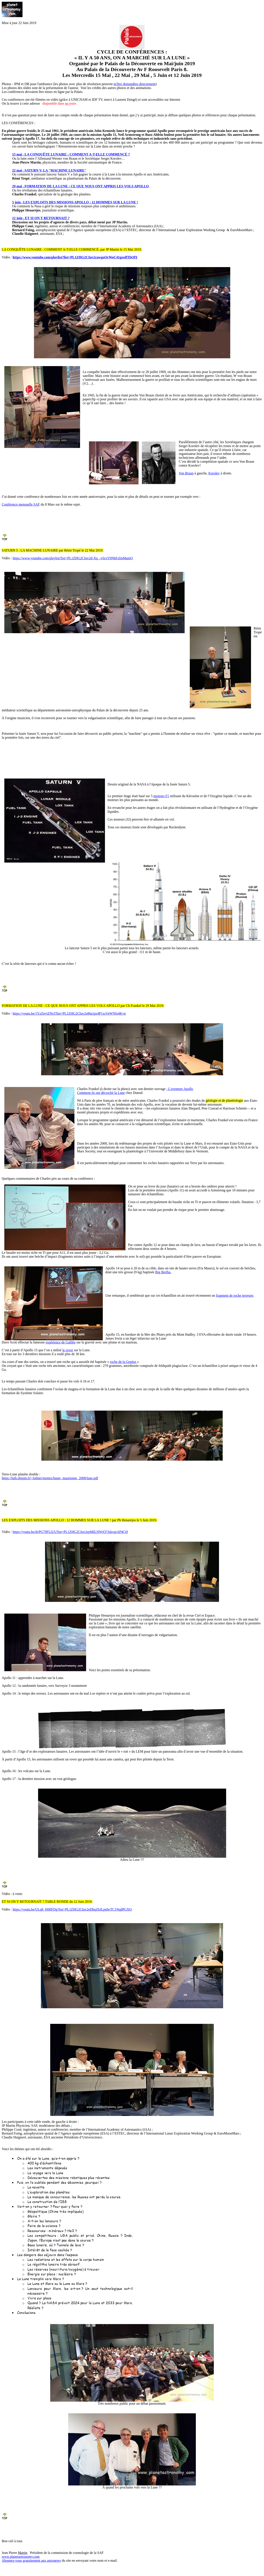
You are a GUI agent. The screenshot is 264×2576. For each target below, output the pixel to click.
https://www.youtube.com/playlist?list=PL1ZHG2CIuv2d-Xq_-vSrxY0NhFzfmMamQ (73, 558)
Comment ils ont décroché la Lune (101, 1093)
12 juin (41, 218)
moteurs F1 (161, 796)
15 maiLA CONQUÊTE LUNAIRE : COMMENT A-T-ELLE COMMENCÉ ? (71, 154)
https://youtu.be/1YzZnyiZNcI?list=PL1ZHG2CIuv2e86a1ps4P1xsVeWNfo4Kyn (69, 1013)
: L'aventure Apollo (179, 1089)
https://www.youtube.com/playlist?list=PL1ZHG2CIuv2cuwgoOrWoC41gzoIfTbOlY (75, 257)
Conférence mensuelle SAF (21, 504)
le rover (67, 1350)
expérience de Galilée (61, 1342)
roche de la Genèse (123, 1362)
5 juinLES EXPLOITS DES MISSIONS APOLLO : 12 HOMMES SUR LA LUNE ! (75, 202)
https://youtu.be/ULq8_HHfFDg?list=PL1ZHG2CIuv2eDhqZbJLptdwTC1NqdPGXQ (72, 1909)
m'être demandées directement (135, 84)
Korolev (214, 473)
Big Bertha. (163, 1272)
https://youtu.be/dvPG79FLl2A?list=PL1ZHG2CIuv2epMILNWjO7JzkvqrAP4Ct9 (70, 1532)
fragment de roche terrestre (234, 1295)
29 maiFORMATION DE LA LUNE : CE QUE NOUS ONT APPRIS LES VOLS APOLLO (80, 186)
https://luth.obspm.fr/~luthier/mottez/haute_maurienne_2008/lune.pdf (50, 1478)
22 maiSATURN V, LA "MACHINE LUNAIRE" (49, 170)
